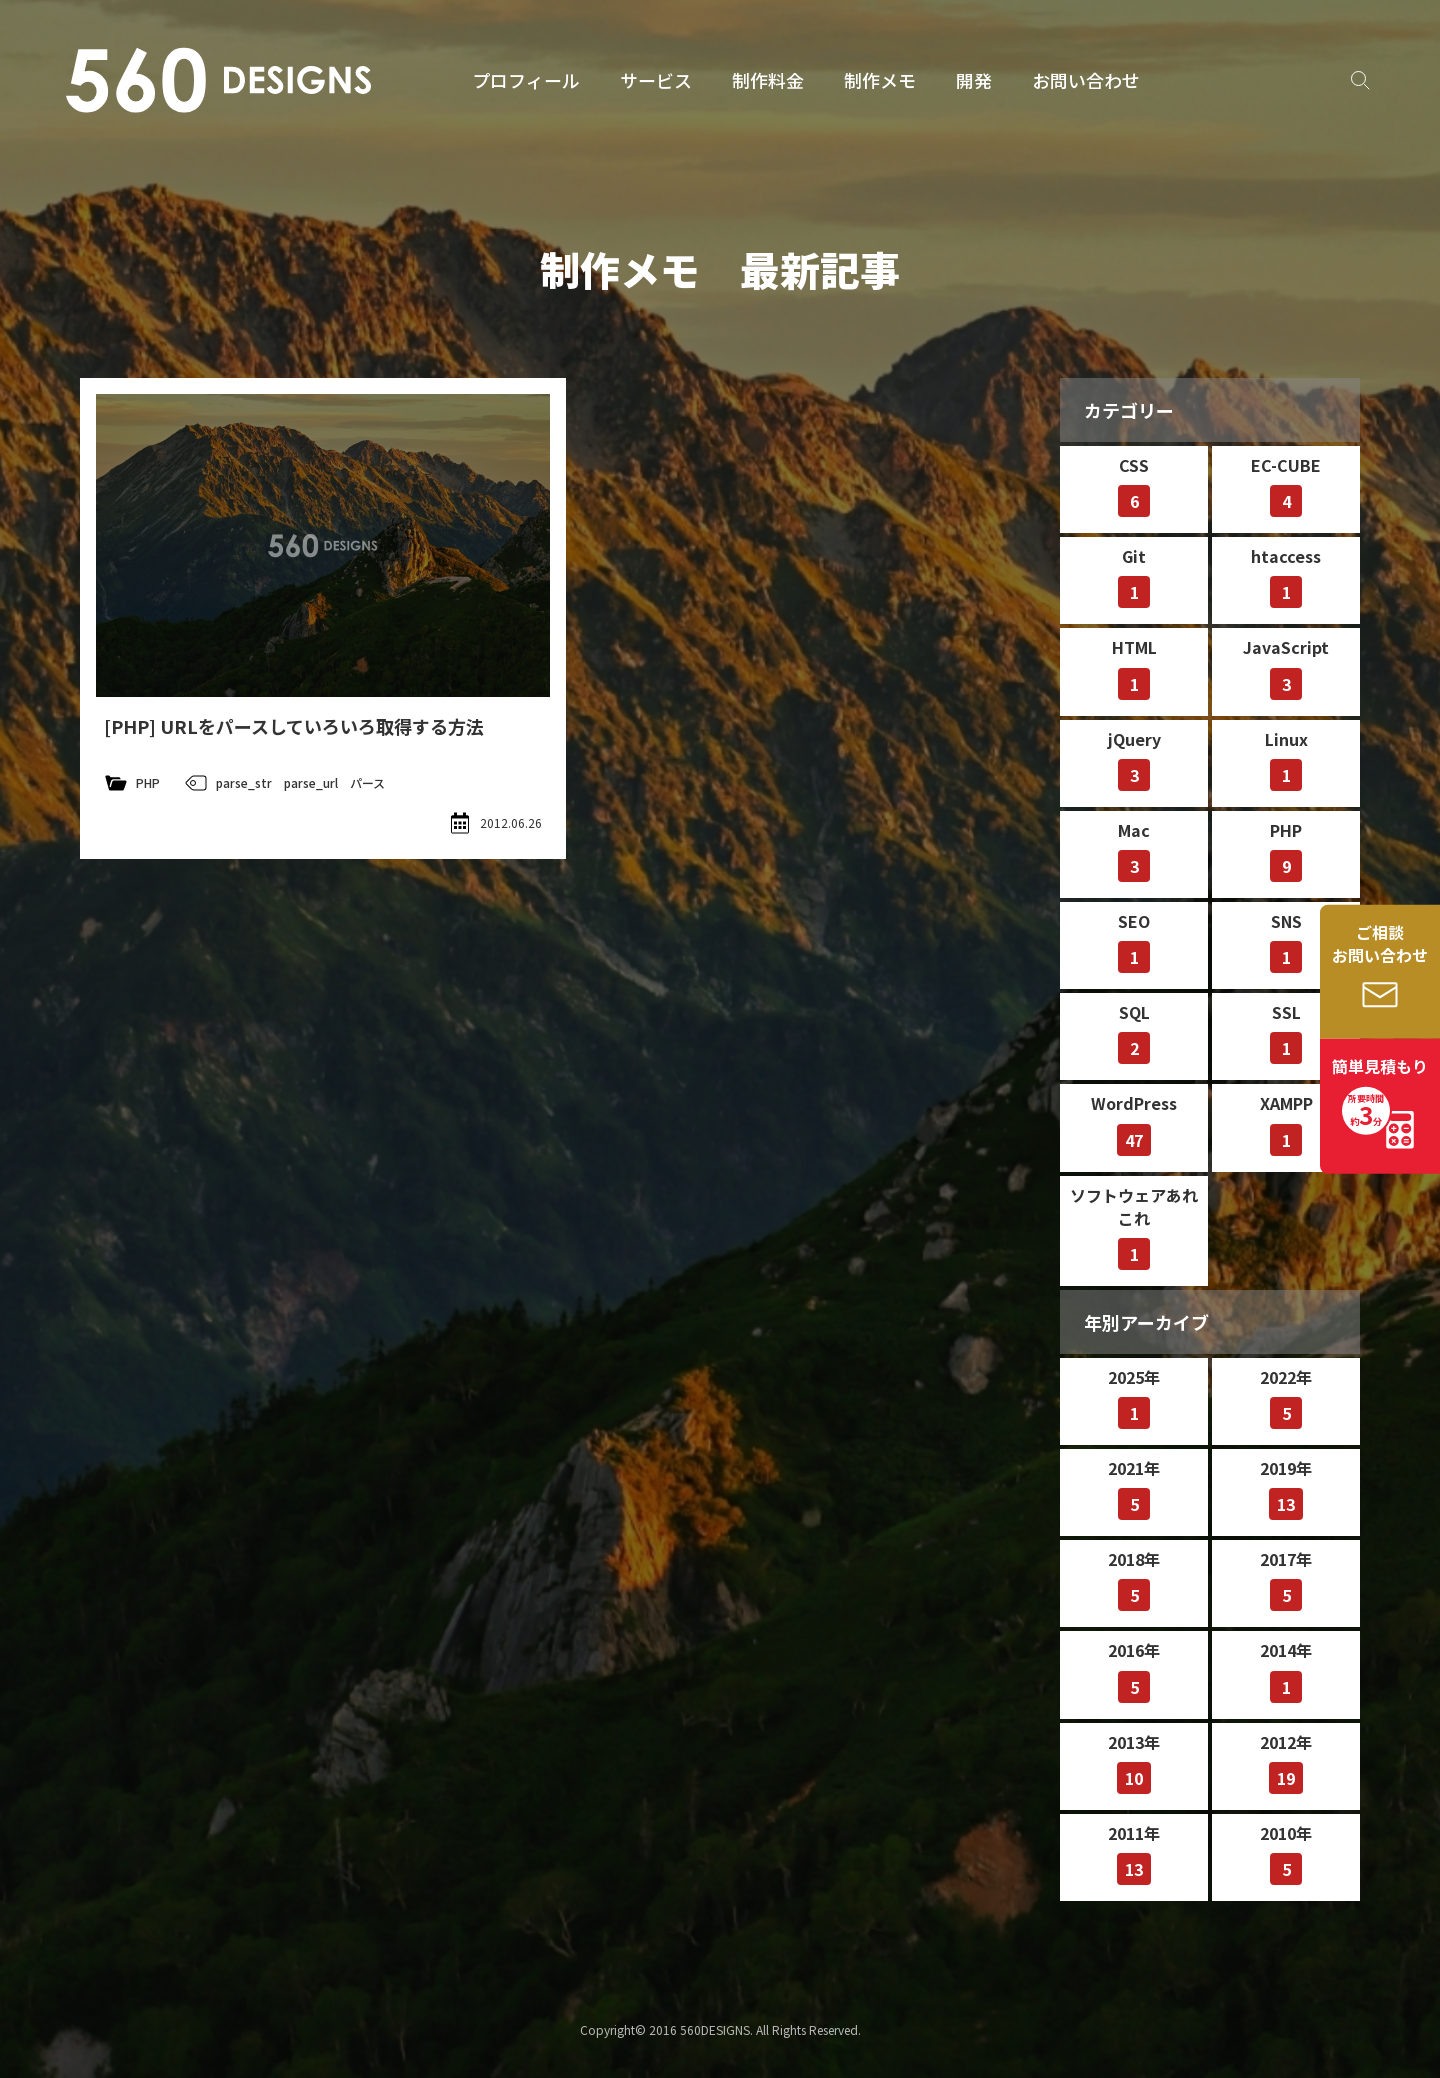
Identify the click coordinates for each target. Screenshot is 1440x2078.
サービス (656, 80)
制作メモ (880, 80)
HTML (1134, 667)
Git (1134, 576)
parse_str (244, 782)
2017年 (1286, 1579)
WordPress (1134, 1123)
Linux (1286, 759)
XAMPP (1286, 1123)
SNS (1286, 941)
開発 (974, 80)
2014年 (1286, 1670)
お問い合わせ (1086, 80)
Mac (1134, 850)
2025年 (1134, 1397)
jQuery (1134, 759)
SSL (1286, 1032)
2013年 (1134, 1762)
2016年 (1134, 1670)
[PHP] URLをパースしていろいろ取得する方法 (294, 726)
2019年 (1286, 1488)
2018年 (1134, 1579)
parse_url (311, 782)
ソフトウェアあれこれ (1134, 1226)
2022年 (1286, 1397)
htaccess (1286, 576)
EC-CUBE (1286, 485)
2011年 (1134, 1853)
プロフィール (526, 80)
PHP (148, 782)
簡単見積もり (1380, 1094)
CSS (1134, 485)
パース (367, 782)
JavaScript (1286, 667)
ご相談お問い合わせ (1380, 943)
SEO (1134, 941)
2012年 (1286, 1762)
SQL (1134, 1032)
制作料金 (768, 80)
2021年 (1134, 1488)
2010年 (1286, 1853)
